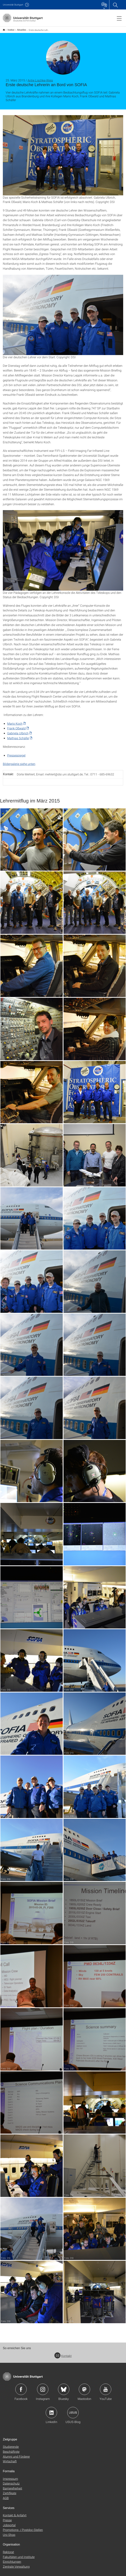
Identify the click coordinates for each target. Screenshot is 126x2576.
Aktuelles (19, 28)
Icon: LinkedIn (51, 2410)
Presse (7, 2518)
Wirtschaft (10, 2459)
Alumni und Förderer (16, 2454)
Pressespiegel (16, 753)
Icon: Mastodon (84, 2387)
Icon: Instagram (42, 2387)
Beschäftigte (11, 2449)
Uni (13, 4)
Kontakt (63, 2353)
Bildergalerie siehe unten (19, 761)
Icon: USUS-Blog (73, 2410)
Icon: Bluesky (63, 2387)
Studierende (11, 2444)
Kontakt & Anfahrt (14, 2513)
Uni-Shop (9, 2532)
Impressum (10, 2476)
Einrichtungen (12, 2559)
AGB (6, 2495)
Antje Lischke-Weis (40, 78)
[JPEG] (63, 152)
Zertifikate (9, 2490)
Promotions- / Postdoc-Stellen (23, 2527)
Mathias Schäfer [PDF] (18, 736)
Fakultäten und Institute (19, 2554)
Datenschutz (11, 2481)
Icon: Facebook (21, 2387)
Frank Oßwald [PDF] (16, 726)
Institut (8, 28)
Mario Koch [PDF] (14, 721)
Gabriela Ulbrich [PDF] (18, 731)
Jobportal (9, 2522)
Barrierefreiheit (12, 2486)
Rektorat (8, 2549)
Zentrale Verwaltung (16, 2564)
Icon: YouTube (105, 2387)
